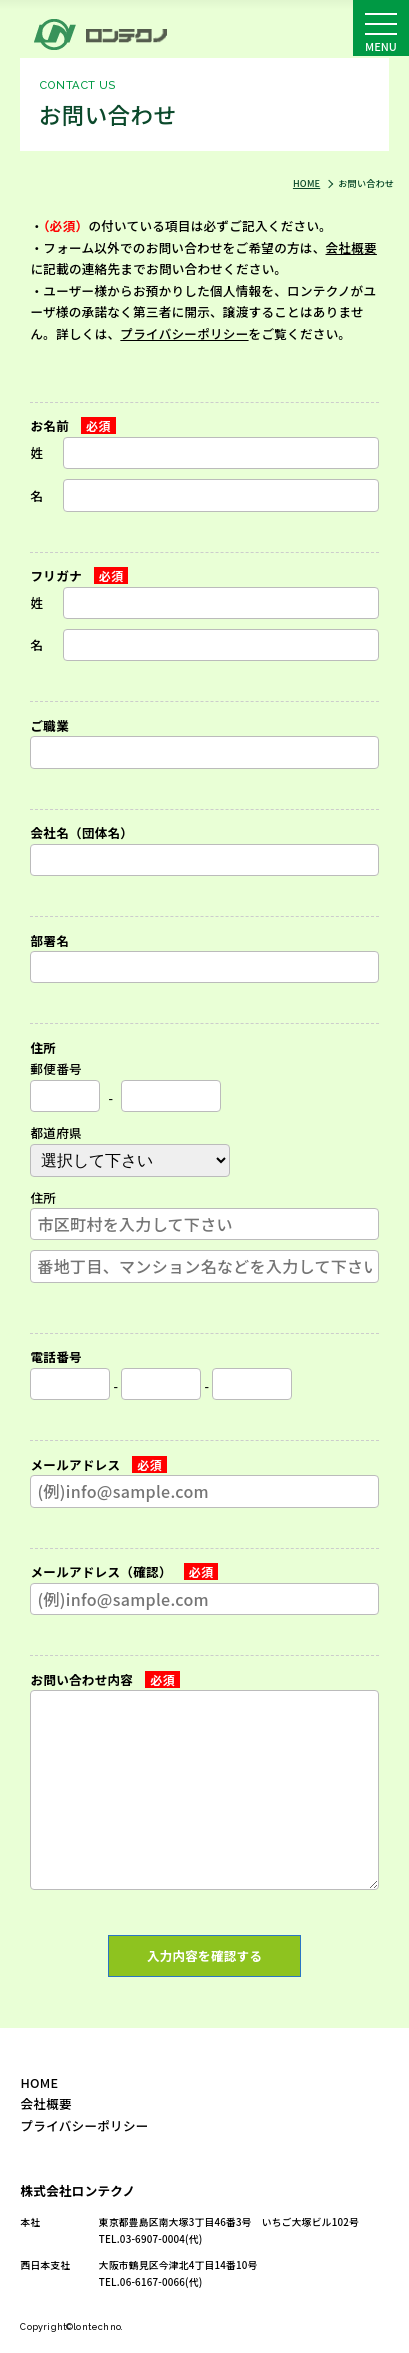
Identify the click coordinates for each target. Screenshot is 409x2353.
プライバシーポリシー (184, 333)
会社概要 (351, 247)
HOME (39, 2082)
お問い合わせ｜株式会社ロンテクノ (108, 34)
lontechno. (98, 2326)
